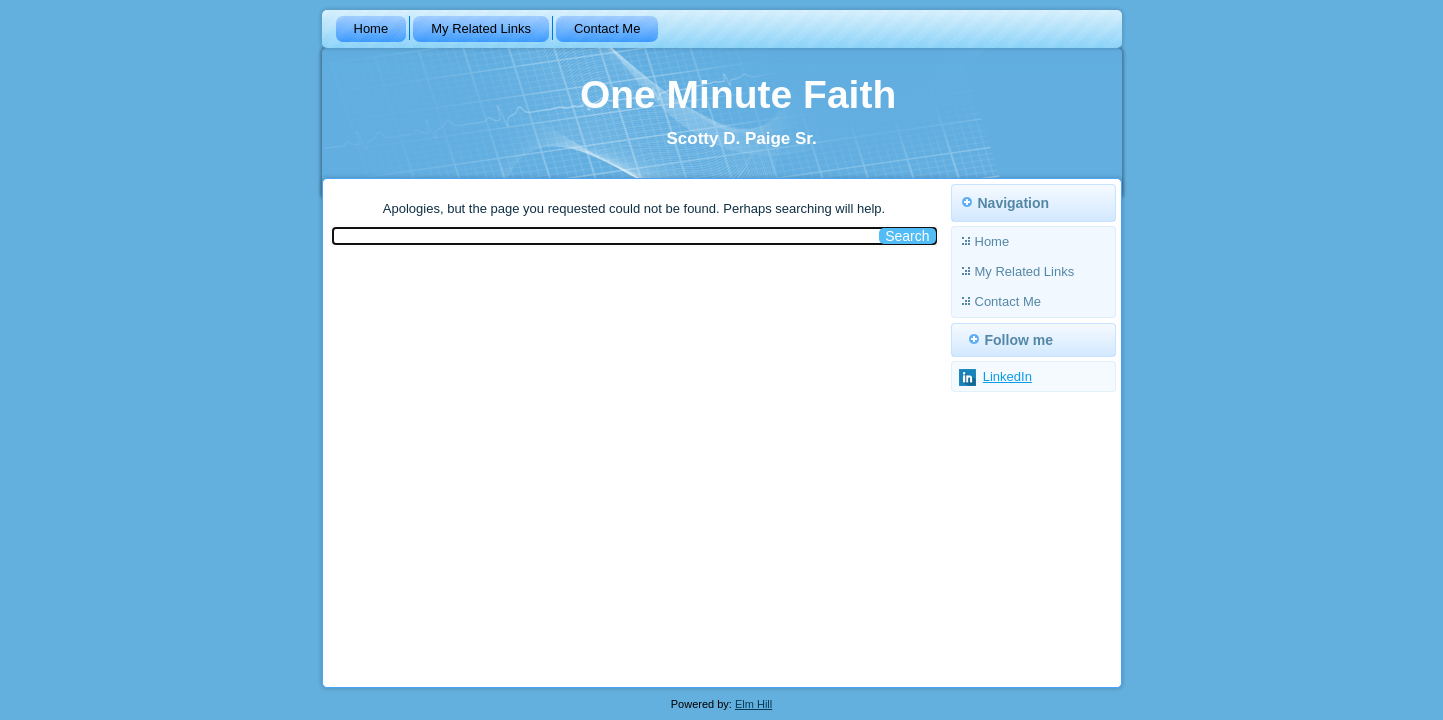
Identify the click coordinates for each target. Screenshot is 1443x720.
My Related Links (481, 28)
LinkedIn (1007, 376)
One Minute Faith (738, 94)
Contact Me (607, 28)
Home (371, 28)
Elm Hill (753, 704)
